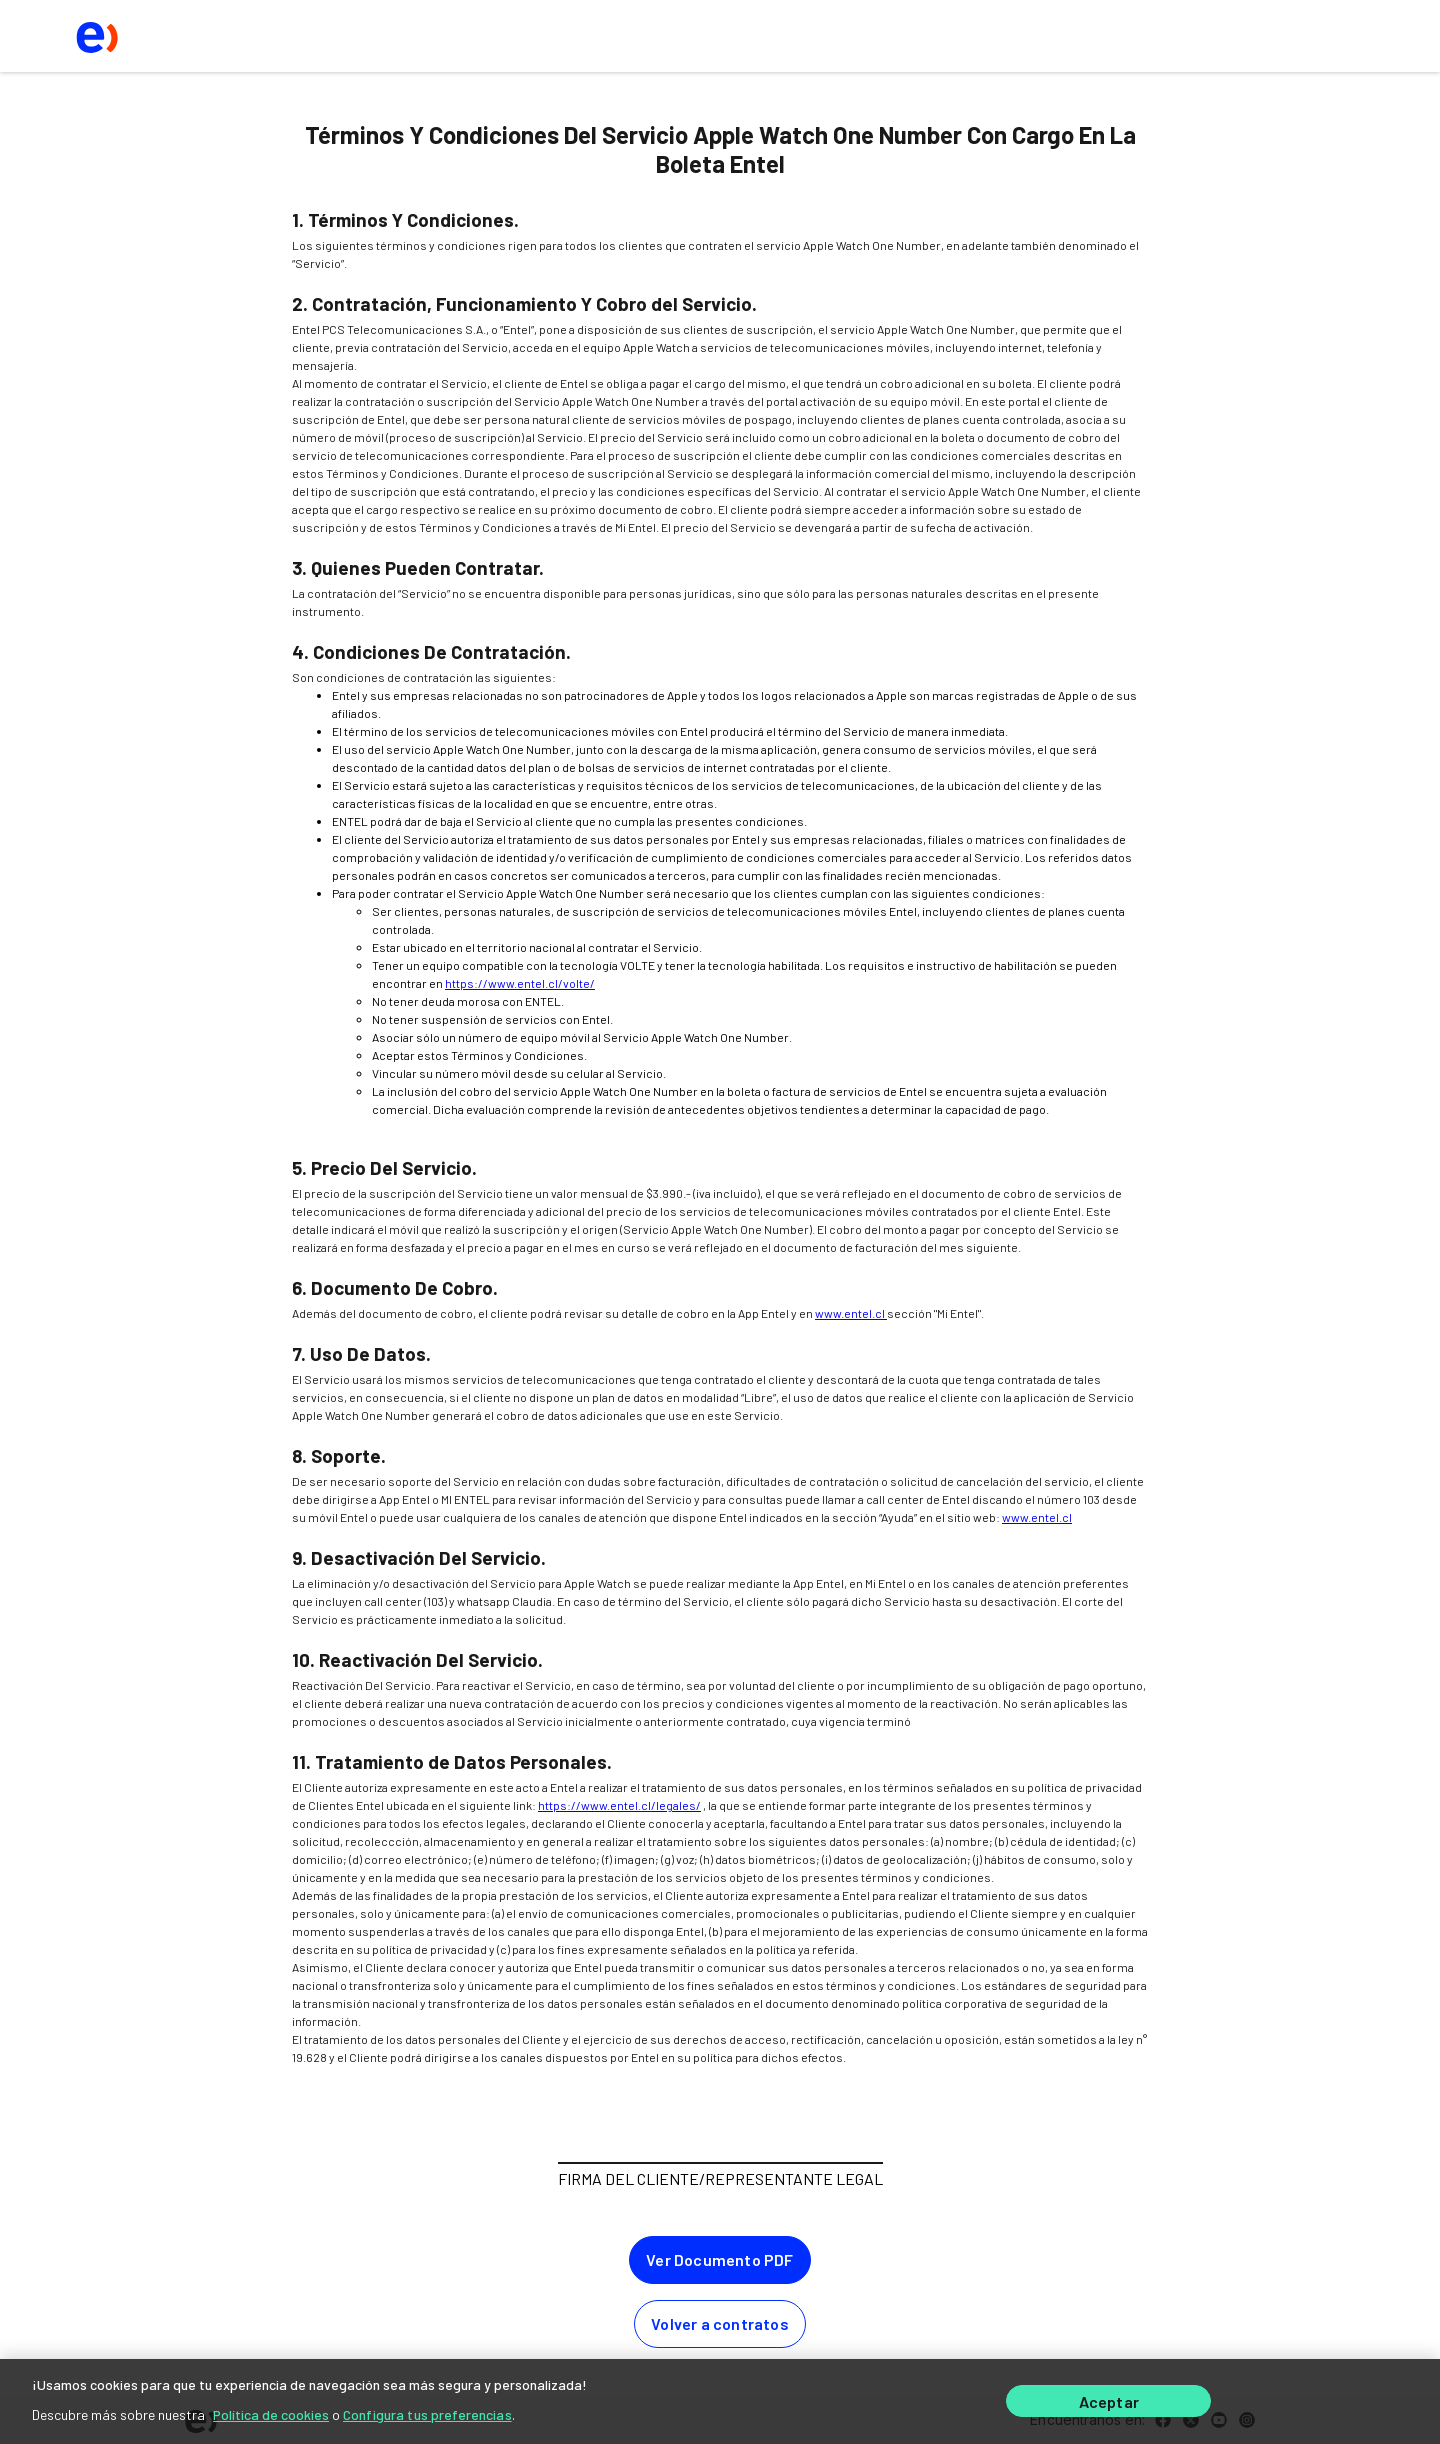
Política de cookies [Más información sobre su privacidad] (271, 2413)
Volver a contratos (720, 2323)
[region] (720, 2401)
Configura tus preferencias (427, 2413)
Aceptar (1109, 2401)
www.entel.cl (851, 1313)
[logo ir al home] (95, 36)
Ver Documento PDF (719, 2259)
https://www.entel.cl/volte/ (520, 983)
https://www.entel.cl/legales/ (619, 1805)
